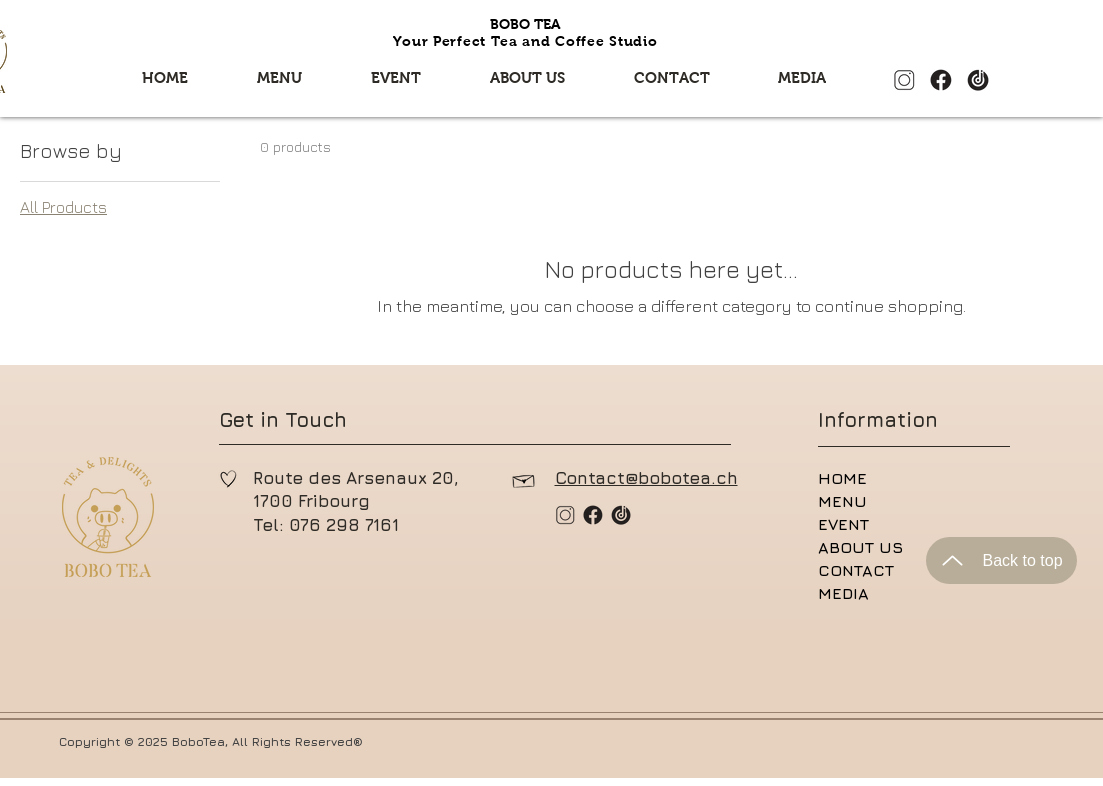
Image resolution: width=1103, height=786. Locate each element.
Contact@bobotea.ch (646, 478)
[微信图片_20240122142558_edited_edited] (941, 80)
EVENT (843, 524)
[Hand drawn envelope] (524, 479)
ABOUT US (860, 547)
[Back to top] (1001, 560)
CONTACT (856, 570)
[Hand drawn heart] (228, 479)
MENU (842, 501)
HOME (842, 478)
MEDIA (843, 593)
